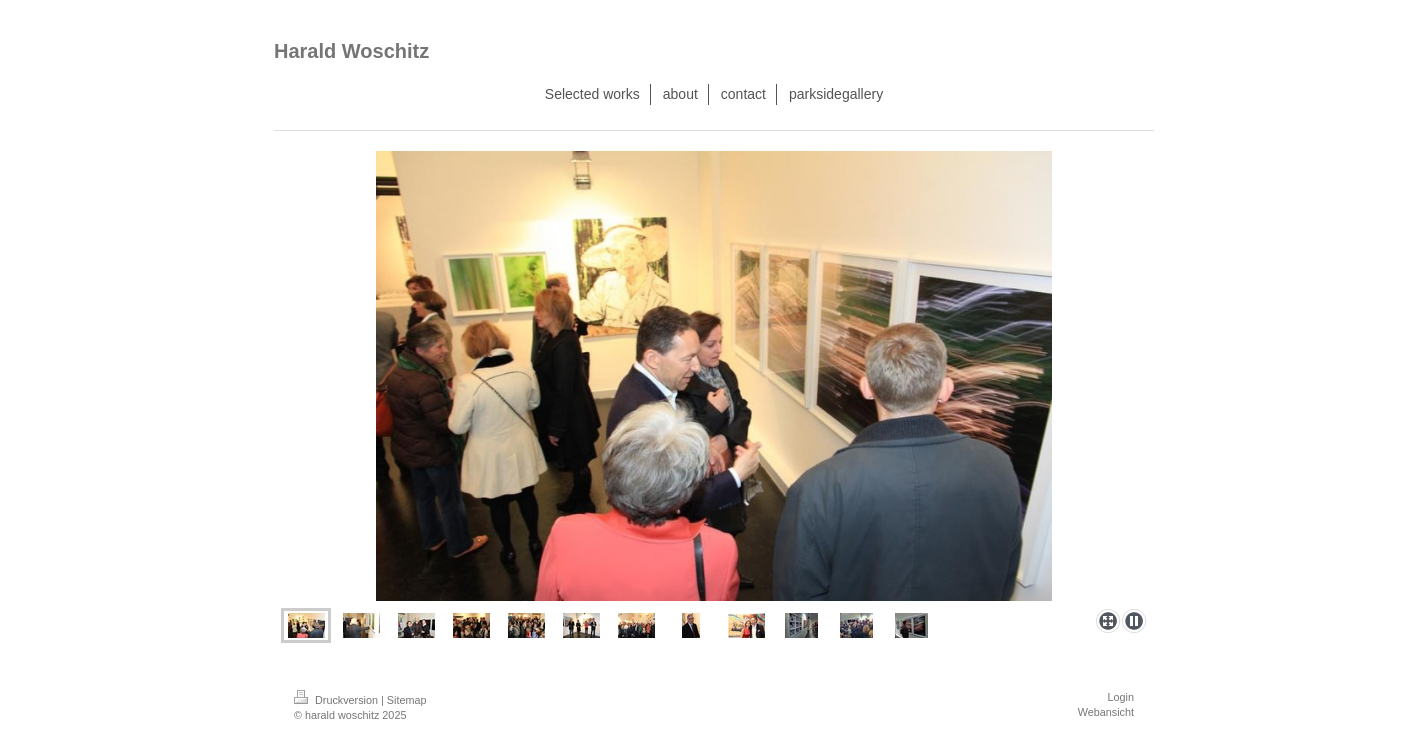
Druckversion (337, 700)
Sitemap (407, 700)
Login (1121, 697)
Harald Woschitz (351, 51)
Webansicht (1106, 712)
